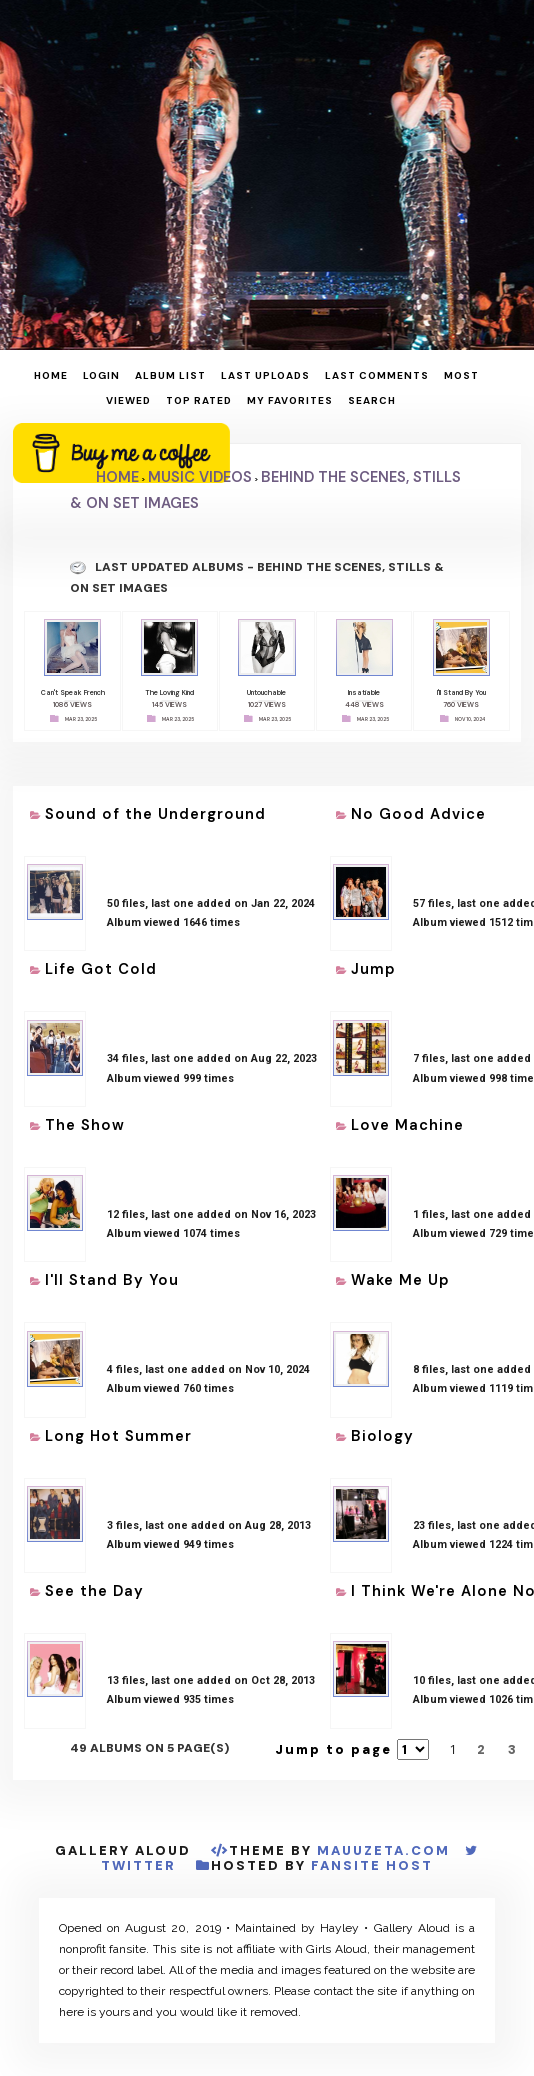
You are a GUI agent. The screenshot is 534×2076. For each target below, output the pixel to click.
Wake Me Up (400, 1276)
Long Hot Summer (118, 1432)
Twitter (138, 1861)
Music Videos (200, 477)
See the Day (94, 1587)
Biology (382, 1432)
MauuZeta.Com (383, 1846)
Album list (170, 375)
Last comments (377, 375)
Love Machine (407, 1121)
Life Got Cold (101, 965)
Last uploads (265, 375)
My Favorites (290, 400)
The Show (85, 1121)
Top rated (199, 400)
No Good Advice (418, 810)
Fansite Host (372, 1861)
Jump (373, 965)
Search (372, 400)
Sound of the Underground (155, 810)
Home (51, 375)
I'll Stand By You (112, 1276)
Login (101, 375)
